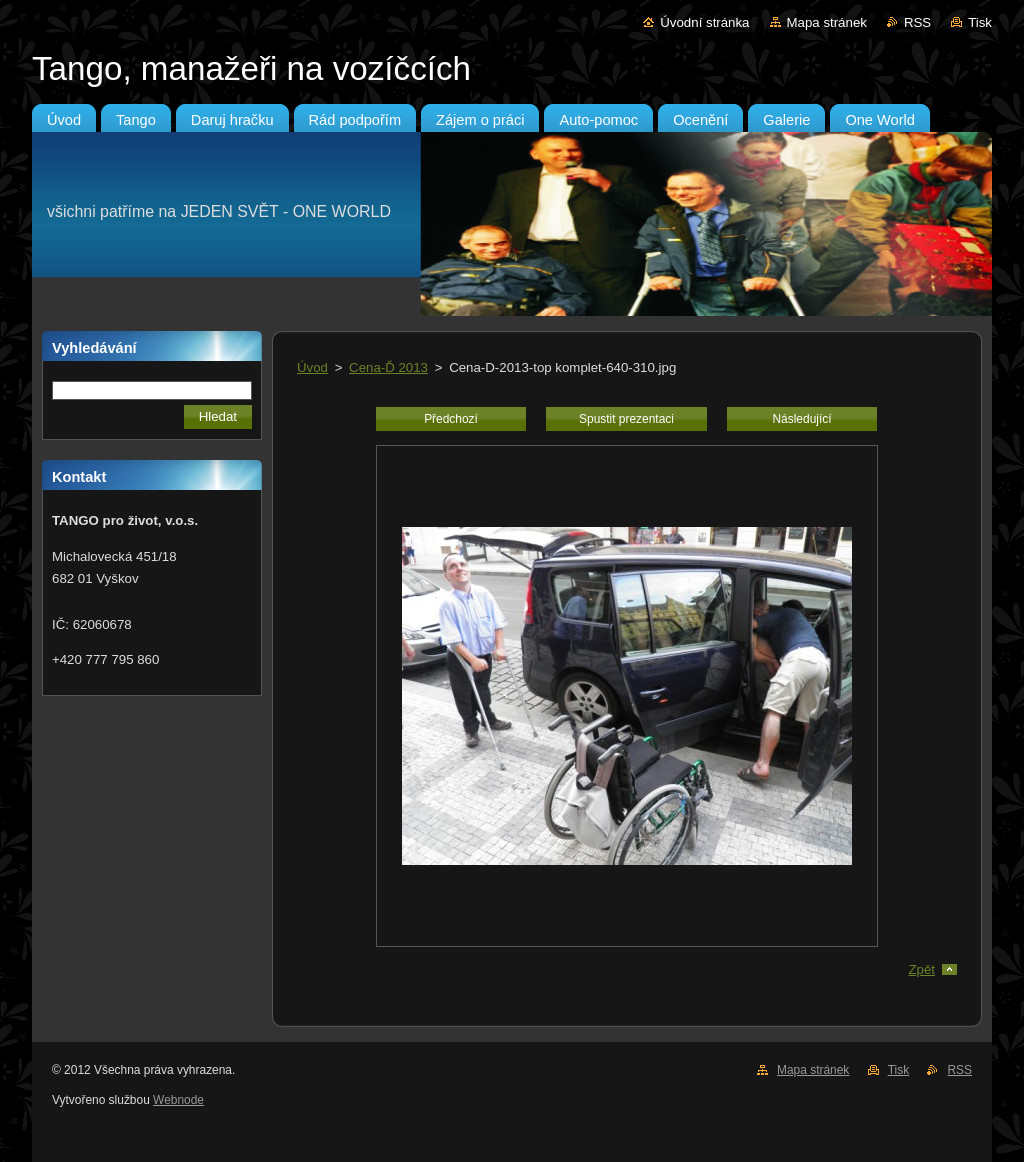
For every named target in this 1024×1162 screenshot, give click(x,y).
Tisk (980, 22)
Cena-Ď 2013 (388, 367)
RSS (917, 22)
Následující (801, 419)
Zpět (921, 969)
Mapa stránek (827, 22)
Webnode (178, 1100)
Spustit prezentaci (626, 419)
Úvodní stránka (704, 22)
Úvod (312, 367)
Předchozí (451, 419)
